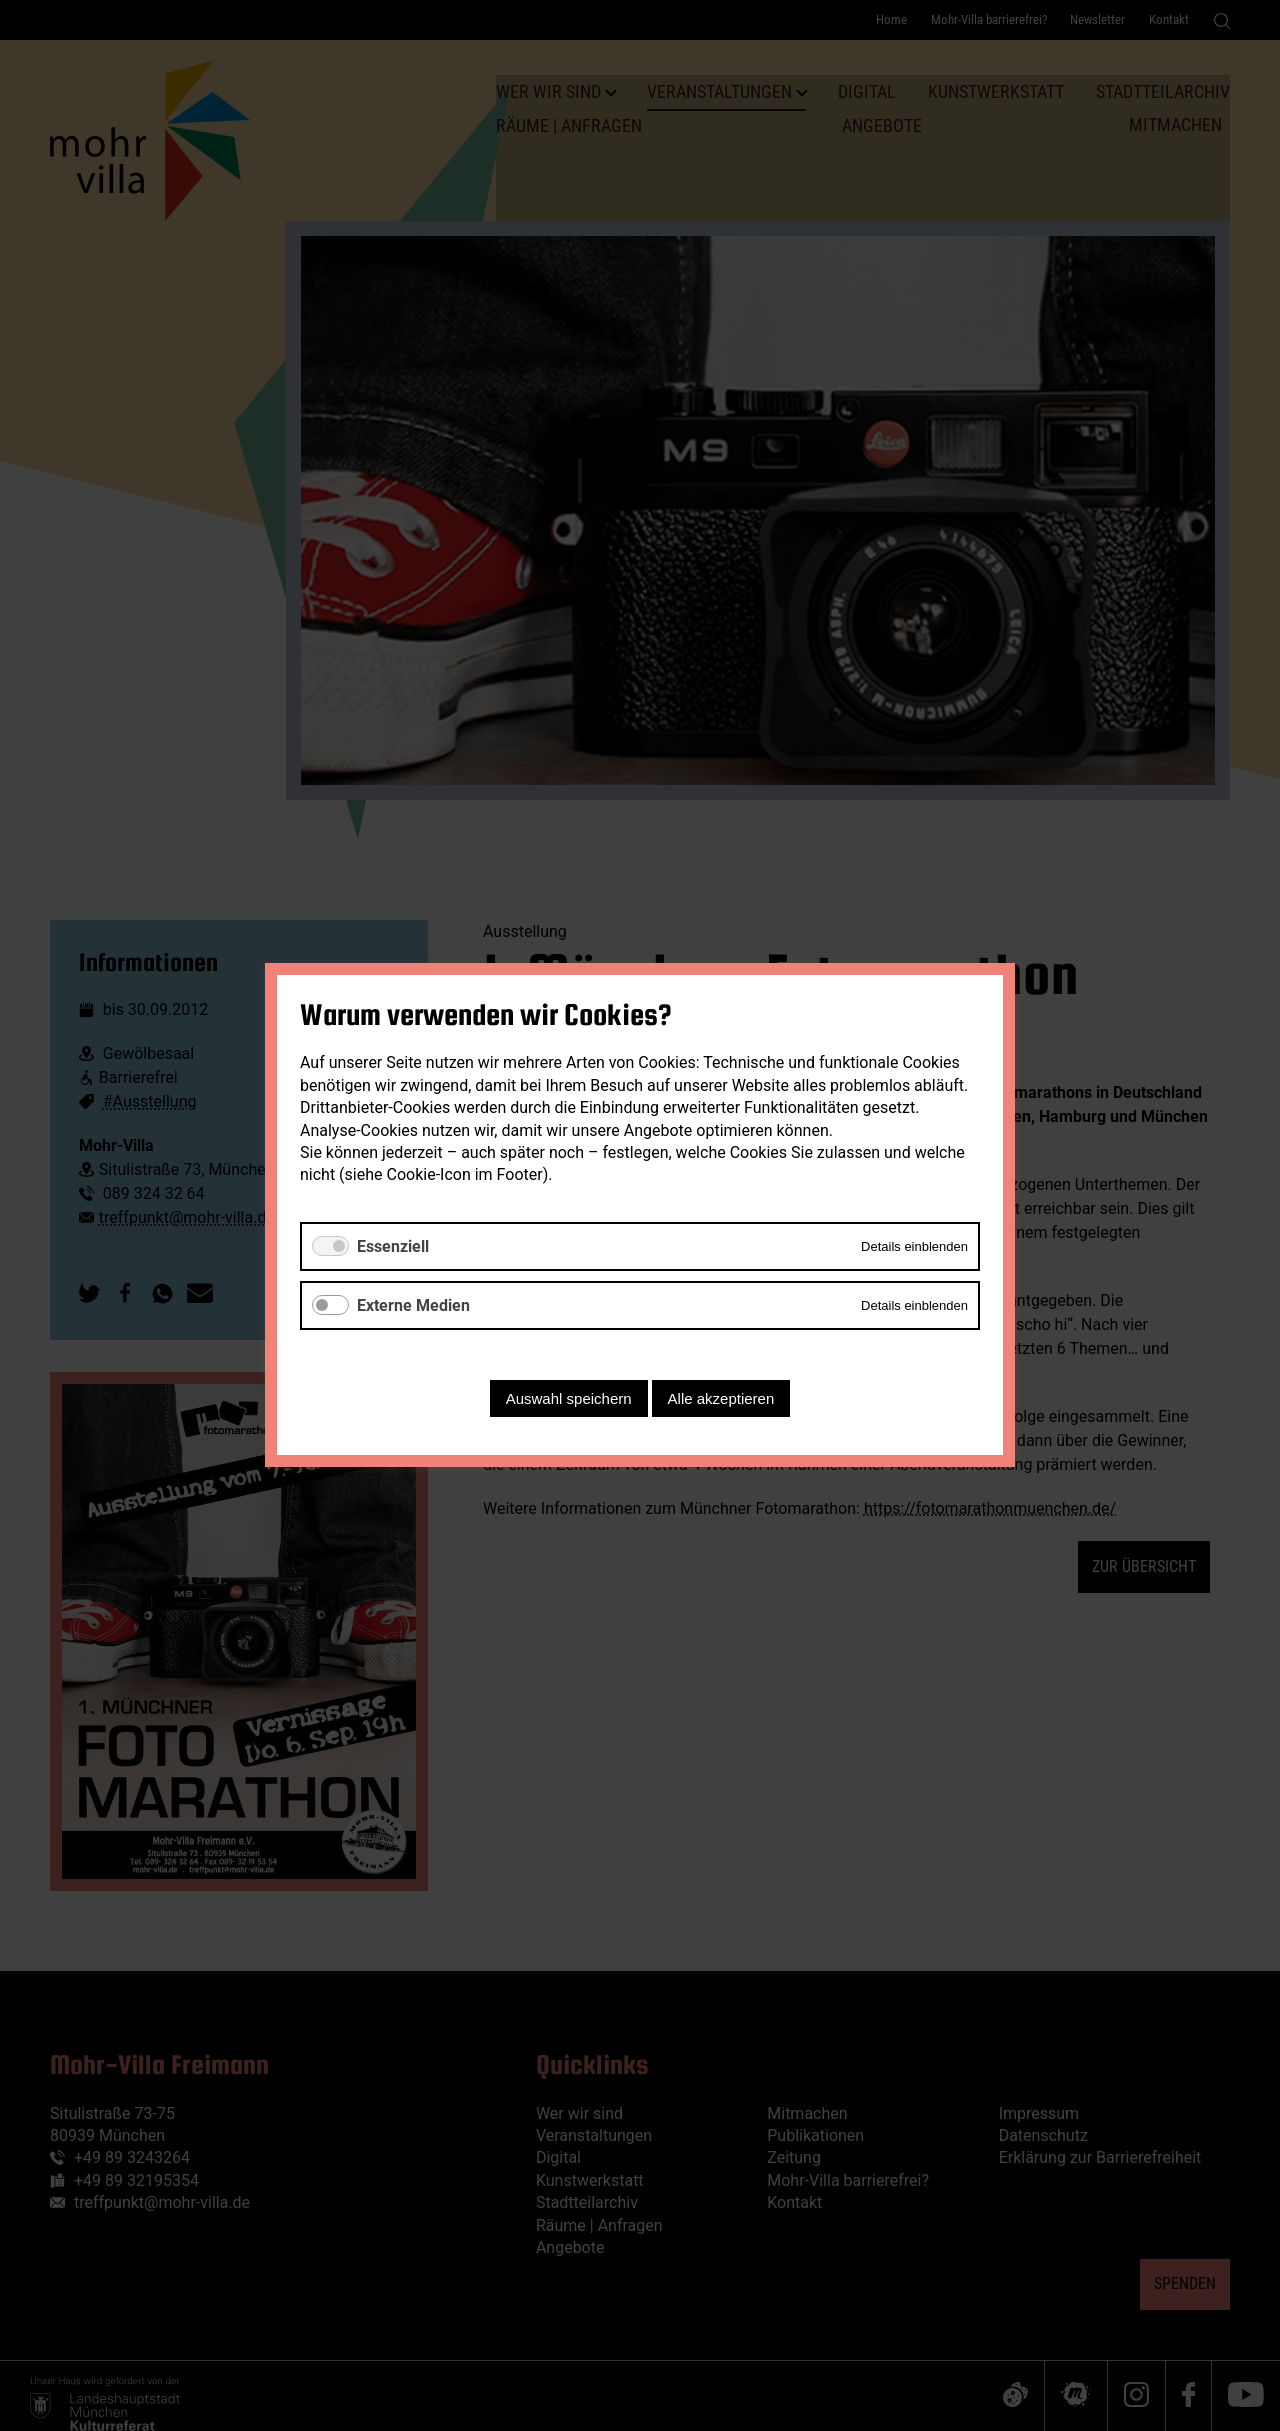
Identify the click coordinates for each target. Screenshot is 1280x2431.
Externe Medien (413, 1305)
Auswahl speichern (569, 1399)
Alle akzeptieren (721, 1399)
